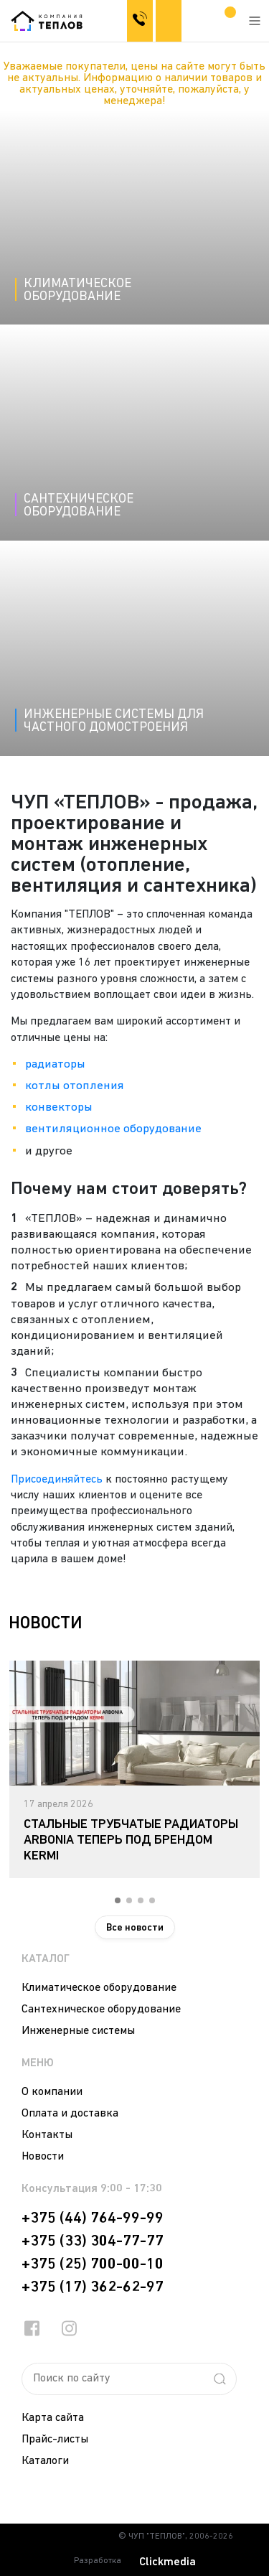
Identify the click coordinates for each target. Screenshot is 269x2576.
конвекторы (59, 1107)
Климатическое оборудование (99, 1988)
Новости (43, 2156)
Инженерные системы (78, 2031)
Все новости (135, 1928)
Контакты (47, 2135)
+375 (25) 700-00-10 (93, 2264)
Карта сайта (53, 2418)
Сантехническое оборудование (101, 2009)
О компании (52, 2092)
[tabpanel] (134, 1769)
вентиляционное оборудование (113, 1129)
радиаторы (55, 1064)
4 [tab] (152, 1900)
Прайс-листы (55, 2439)
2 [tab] (129, 1900)
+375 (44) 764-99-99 (93, 2218)
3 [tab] (140, 1900)
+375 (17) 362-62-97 (93, 2287)
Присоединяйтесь (57, 1479)
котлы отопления (74, 1086)
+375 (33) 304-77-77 (93, 2241)
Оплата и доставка (70, 2113)
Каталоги (45, 2461)
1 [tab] (118, 1900)
